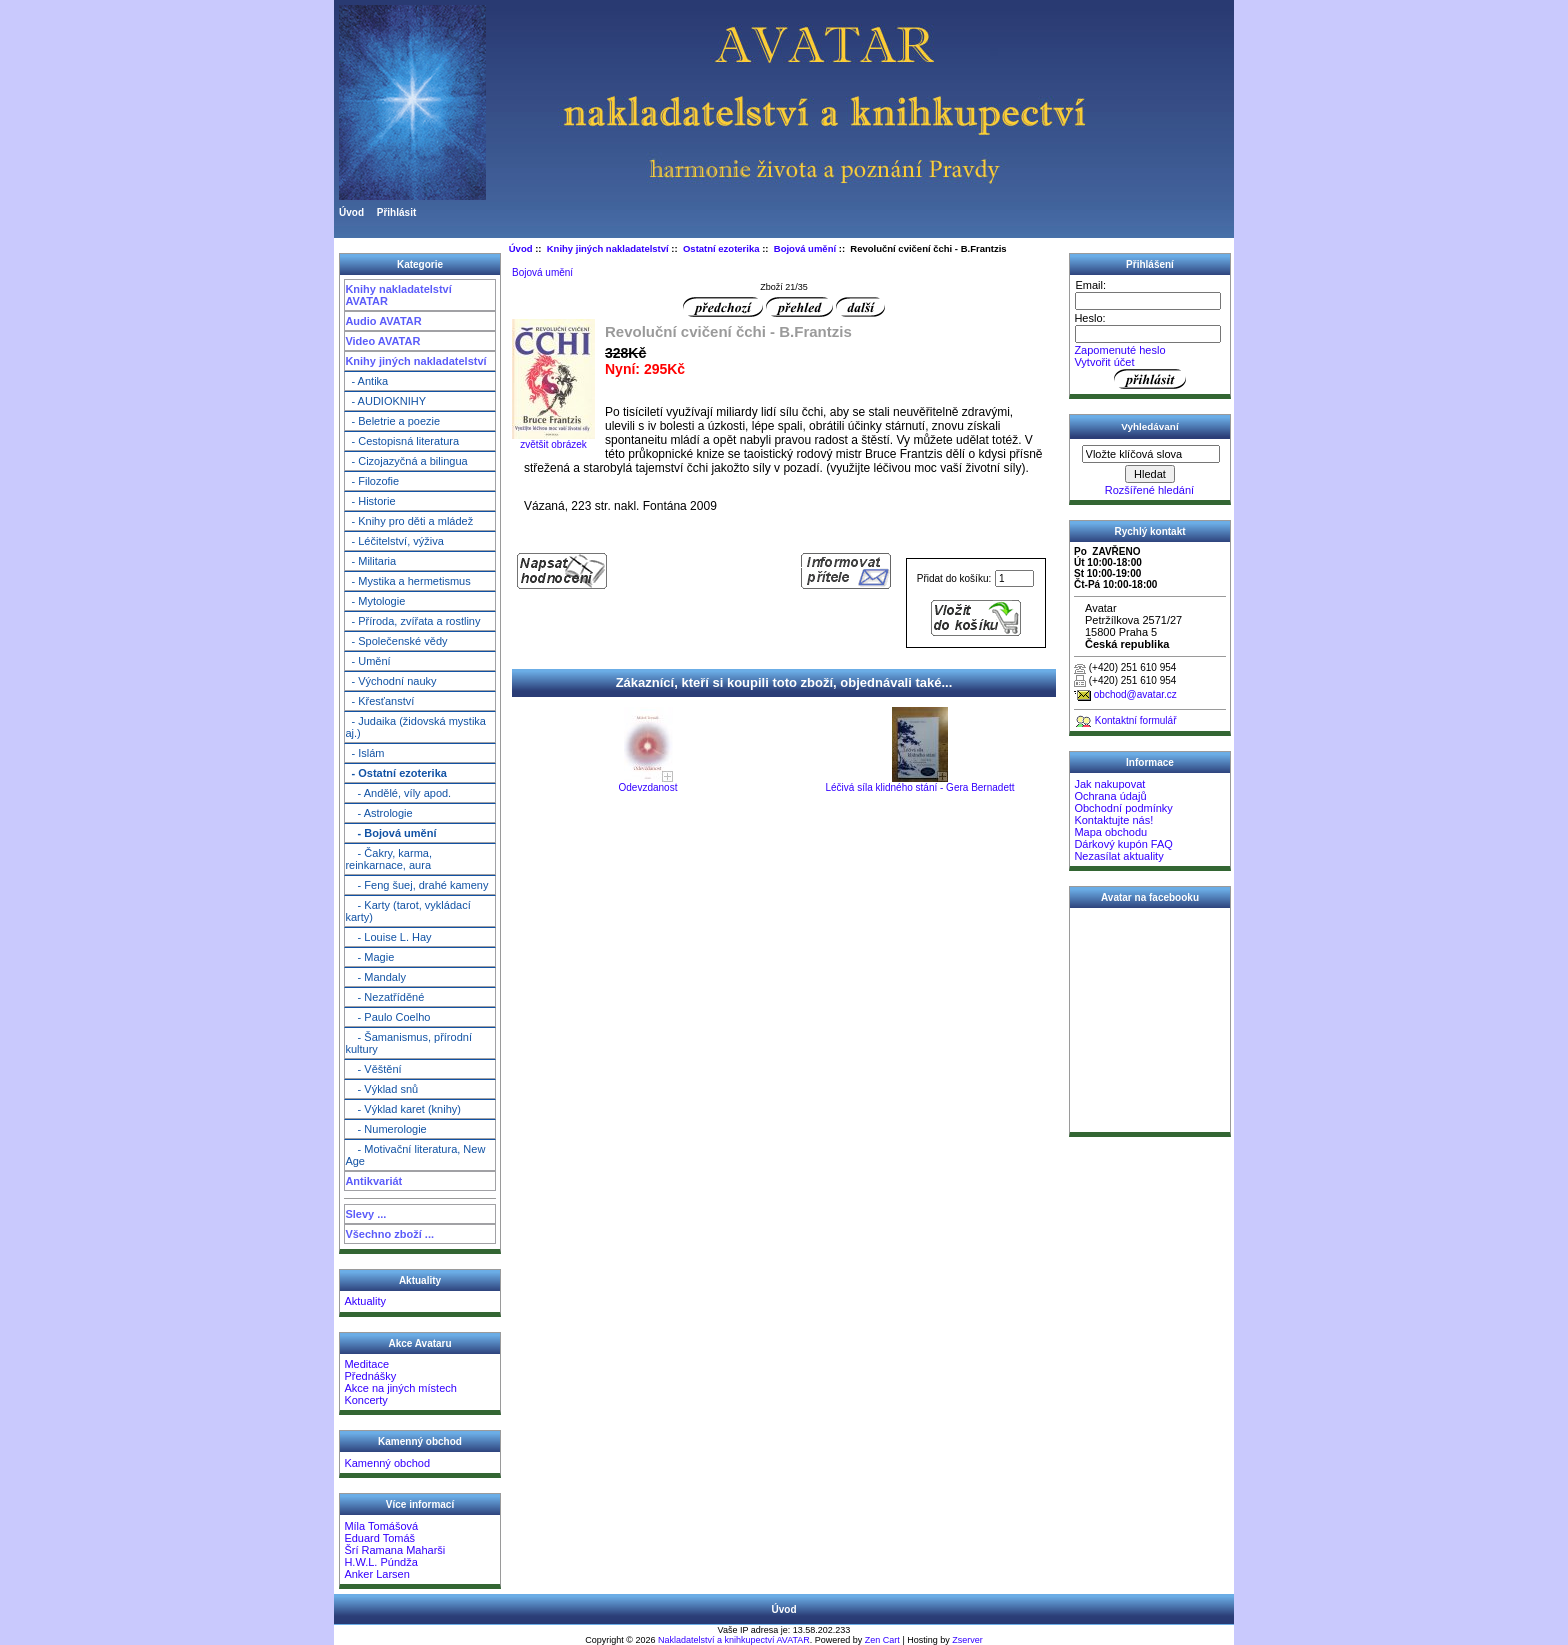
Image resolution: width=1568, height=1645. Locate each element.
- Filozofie (372, 481)
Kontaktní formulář (1136, 720)
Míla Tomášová (381, 1526)
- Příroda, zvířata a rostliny (412, 621)
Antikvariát (373, 1181)
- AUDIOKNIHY (385, 401)
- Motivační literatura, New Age (415, 1155)
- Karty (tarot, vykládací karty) (407, 911)
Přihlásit (396, 212)
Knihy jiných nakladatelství (415, 361)
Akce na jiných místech (400, 1388)
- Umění (367, 661)
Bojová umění (805, 248)
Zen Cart (882, 1640)
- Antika (366, 381)
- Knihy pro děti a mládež (409, 521)
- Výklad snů (381, 1089)
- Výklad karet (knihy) (403, 1109)
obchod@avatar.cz (1135, 694)
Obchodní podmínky (1123, 808)
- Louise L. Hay (388, 937)
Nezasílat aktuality (1118, 856)
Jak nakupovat (1109, 784)
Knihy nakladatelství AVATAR (398, 295)
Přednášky (370, 1376)
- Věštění (373, 1069)
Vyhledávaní (1149, 426)
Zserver (967, 1640)
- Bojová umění (390, 833)
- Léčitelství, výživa (394, 541)
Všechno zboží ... (389, 1234)
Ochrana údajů (1110, 796)
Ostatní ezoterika (721, 248)
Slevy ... (365, 1214)
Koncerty (365, 1400)
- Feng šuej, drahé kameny (416, 885)
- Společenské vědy (396, 641)
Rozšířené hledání (1149, 490)
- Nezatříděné (384, 997)
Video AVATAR (382, 341)
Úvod (351, 212)
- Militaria (370, 561)
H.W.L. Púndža (380, 1562)
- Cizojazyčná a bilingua (406, 461)
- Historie (370, 501)
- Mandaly (375, 977)
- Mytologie (375, 601)
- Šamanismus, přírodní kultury (408, 1043)
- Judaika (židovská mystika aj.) (415, 727)
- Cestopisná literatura (402, 441)
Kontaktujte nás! (1113, 820)
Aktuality (365, 1301)
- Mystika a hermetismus (407, 581)
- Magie (369, 957)
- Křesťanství (379, 701)
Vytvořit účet (1104, 362)
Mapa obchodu (1110, 832)
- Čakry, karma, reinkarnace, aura (388, 859)
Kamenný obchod (387, 1463)
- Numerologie (385, 1129)
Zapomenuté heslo (1119, 350)
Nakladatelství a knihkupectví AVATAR (734, 1640)
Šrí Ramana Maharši (394, 1550)
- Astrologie (378, 813)
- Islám (364, 753)
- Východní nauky (390, 681)
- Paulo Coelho (387, 1017)
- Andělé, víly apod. (398, 793)
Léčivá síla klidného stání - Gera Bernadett (920, 787)
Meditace (366, 1364)
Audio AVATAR (383, 321)
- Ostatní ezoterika (395, 773)
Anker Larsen (376, 1574)
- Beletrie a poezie (392, 421)
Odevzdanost (648, 787)
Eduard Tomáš (379, 1538)
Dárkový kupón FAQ (1123, 844)
